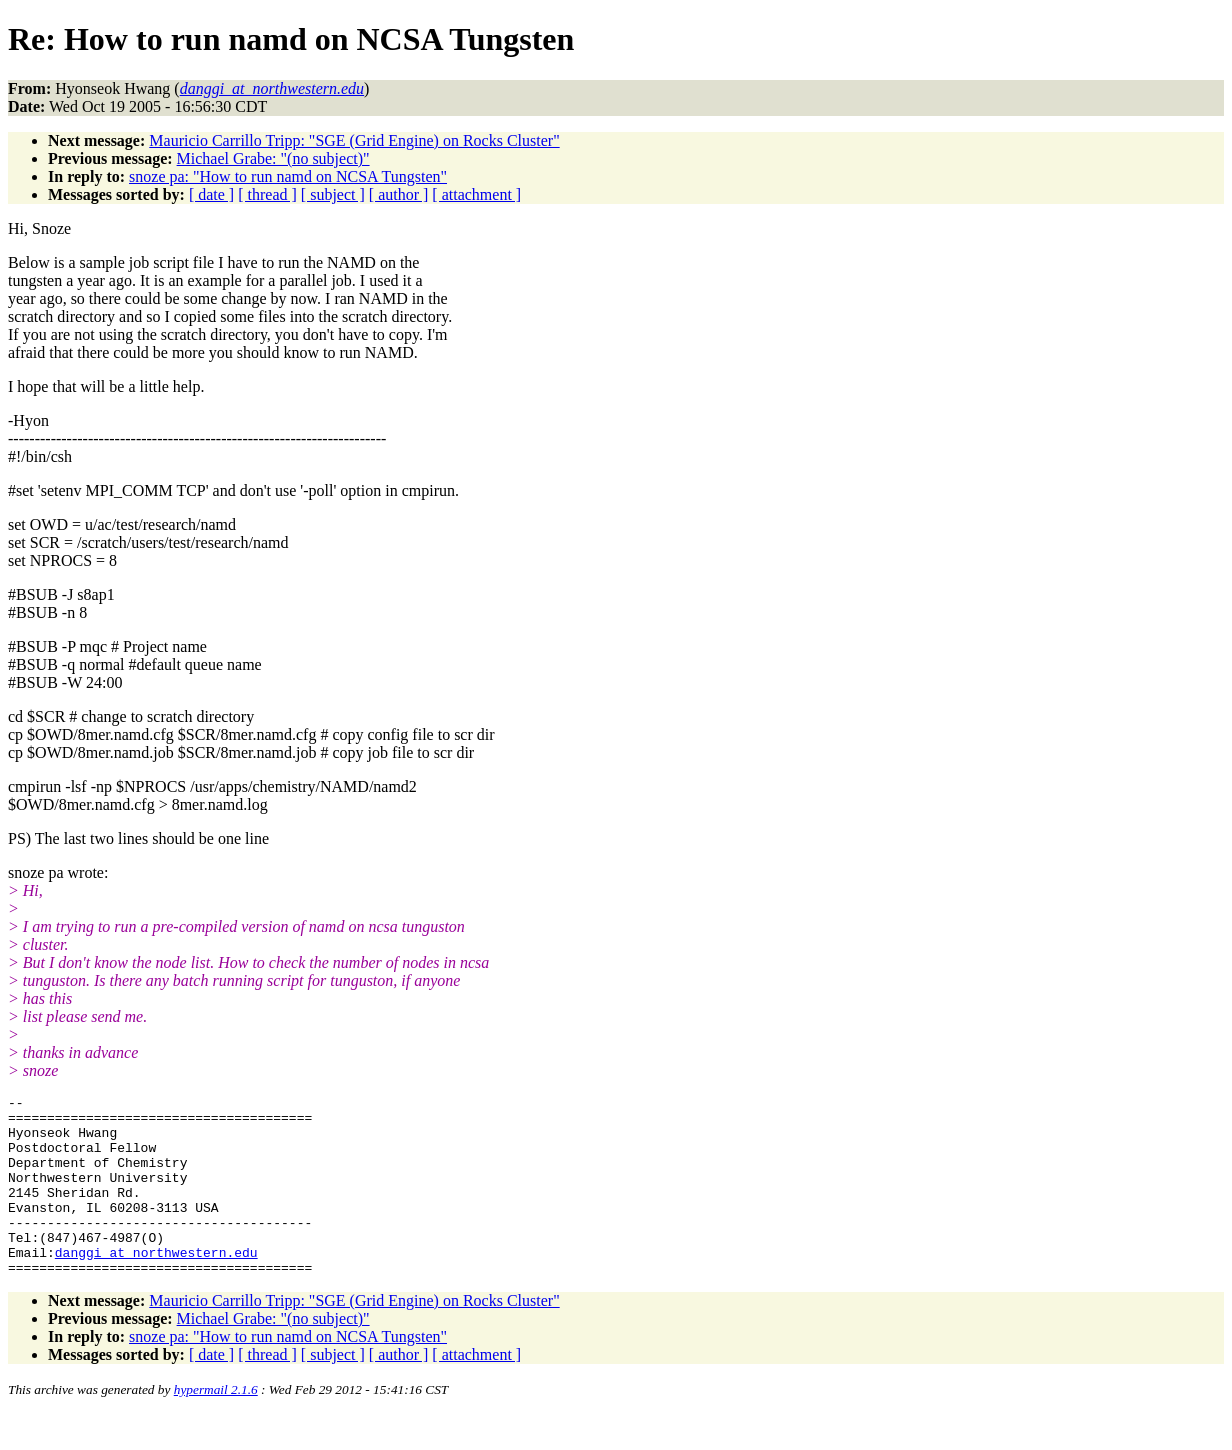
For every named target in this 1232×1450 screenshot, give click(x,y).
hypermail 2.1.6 (216, 1425)
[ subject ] (333, 194)
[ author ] (399, 194)
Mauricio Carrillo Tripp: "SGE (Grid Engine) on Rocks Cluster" (354, 140)
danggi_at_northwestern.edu (156, 1285)
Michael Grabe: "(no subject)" (273, 158)
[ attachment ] (476, 194)
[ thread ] (267, 194)
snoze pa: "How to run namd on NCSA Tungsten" (288, 176)
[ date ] (211, 194)
